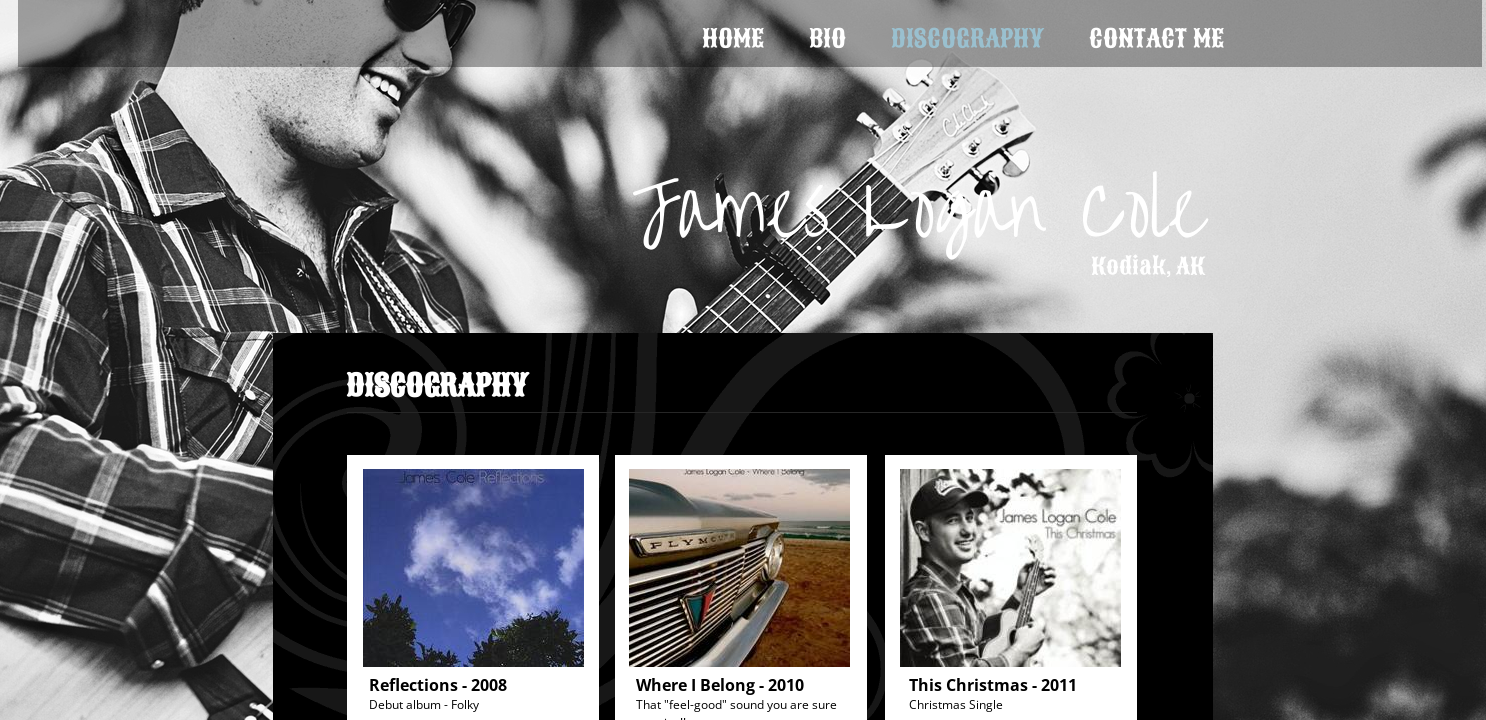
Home (733, 38)
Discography (967, 38)
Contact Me (1156, 38)
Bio (827, 38)
